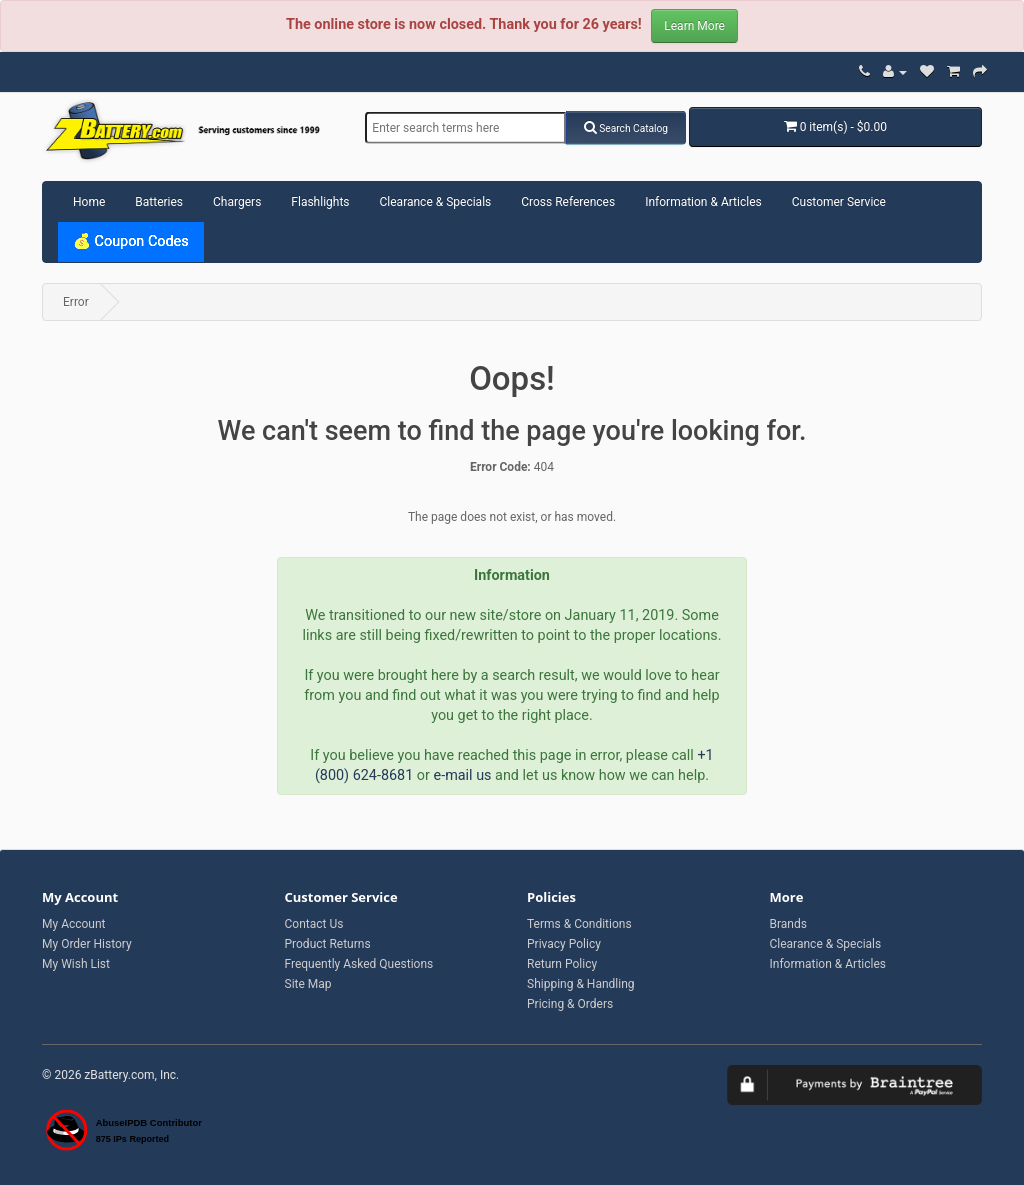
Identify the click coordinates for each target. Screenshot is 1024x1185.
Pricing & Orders (570, 1004)
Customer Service (839, 202)
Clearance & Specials (436, 202)
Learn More (694, 26)
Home (89, 202)
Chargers (237, 202)
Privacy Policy (564, 944)
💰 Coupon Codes (131, 241)
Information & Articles (703, 202)
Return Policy (562, 964)
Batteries (159, 202)
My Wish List (76, 964)
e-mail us (463, 775)
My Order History (87, 944)
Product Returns (328, 944)
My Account (74, 924)
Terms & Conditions (579, 924)
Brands (788, 924)
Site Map (308, 984)
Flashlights (320, 202)
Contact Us (314, 924)
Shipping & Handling (581, 984)
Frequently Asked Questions (359, 964)
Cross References (568, 202)
